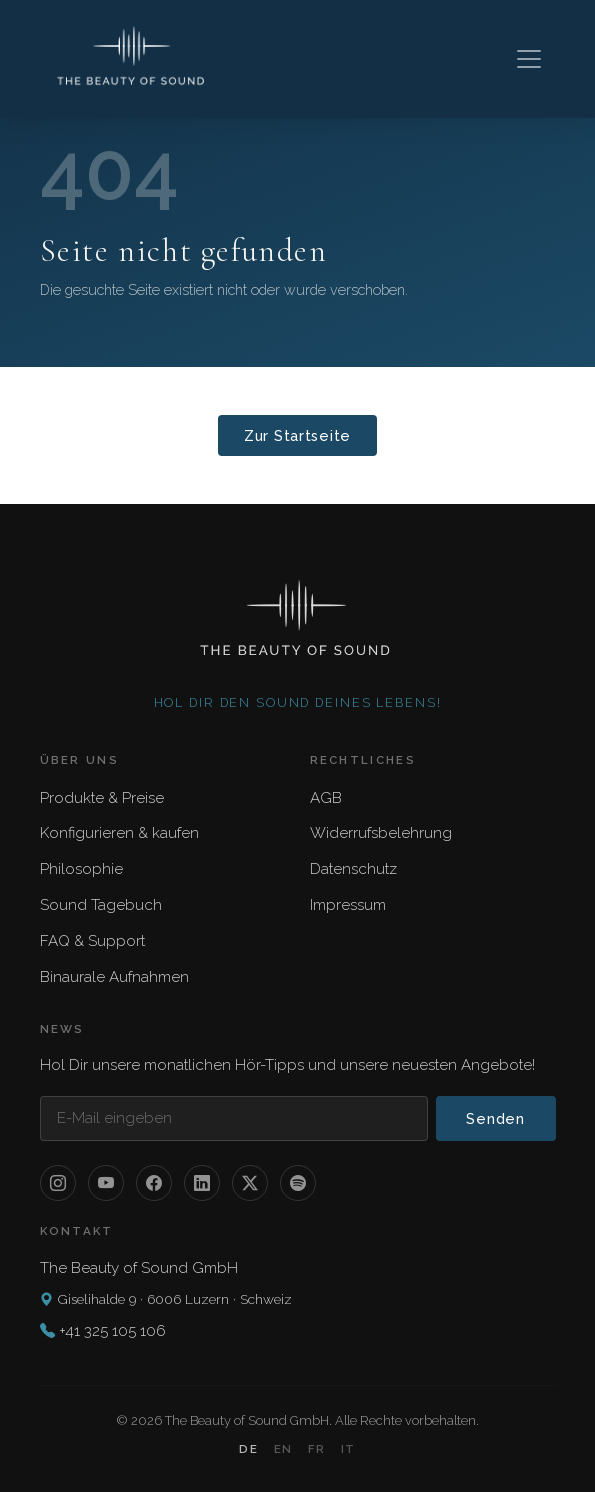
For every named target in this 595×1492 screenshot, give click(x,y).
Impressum (348, 905)
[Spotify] (298, 1183)
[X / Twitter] (250, 1183)
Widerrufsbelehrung (381, 833)
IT (348, 1449)
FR (316, 1449)
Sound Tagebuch (101, 905)
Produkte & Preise (102, 798)
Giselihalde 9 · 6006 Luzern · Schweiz (166, 1299)
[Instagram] (58, 1183)
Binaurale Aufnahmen (114, 977)
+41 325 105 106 (112, 1331)
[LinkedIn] (202, 1183)
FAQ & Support (92, 941)
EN (283, 1449)
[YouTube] (106, 1183)
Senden (495, 1118)
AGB (326, 798)
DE (248, 1449)
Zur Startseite (297, 435)
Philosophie (81, 869)
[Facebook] (154, 1183)
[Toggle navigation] (529, 59)
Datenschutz (353, 869)
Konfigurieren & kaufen (119, 833)
